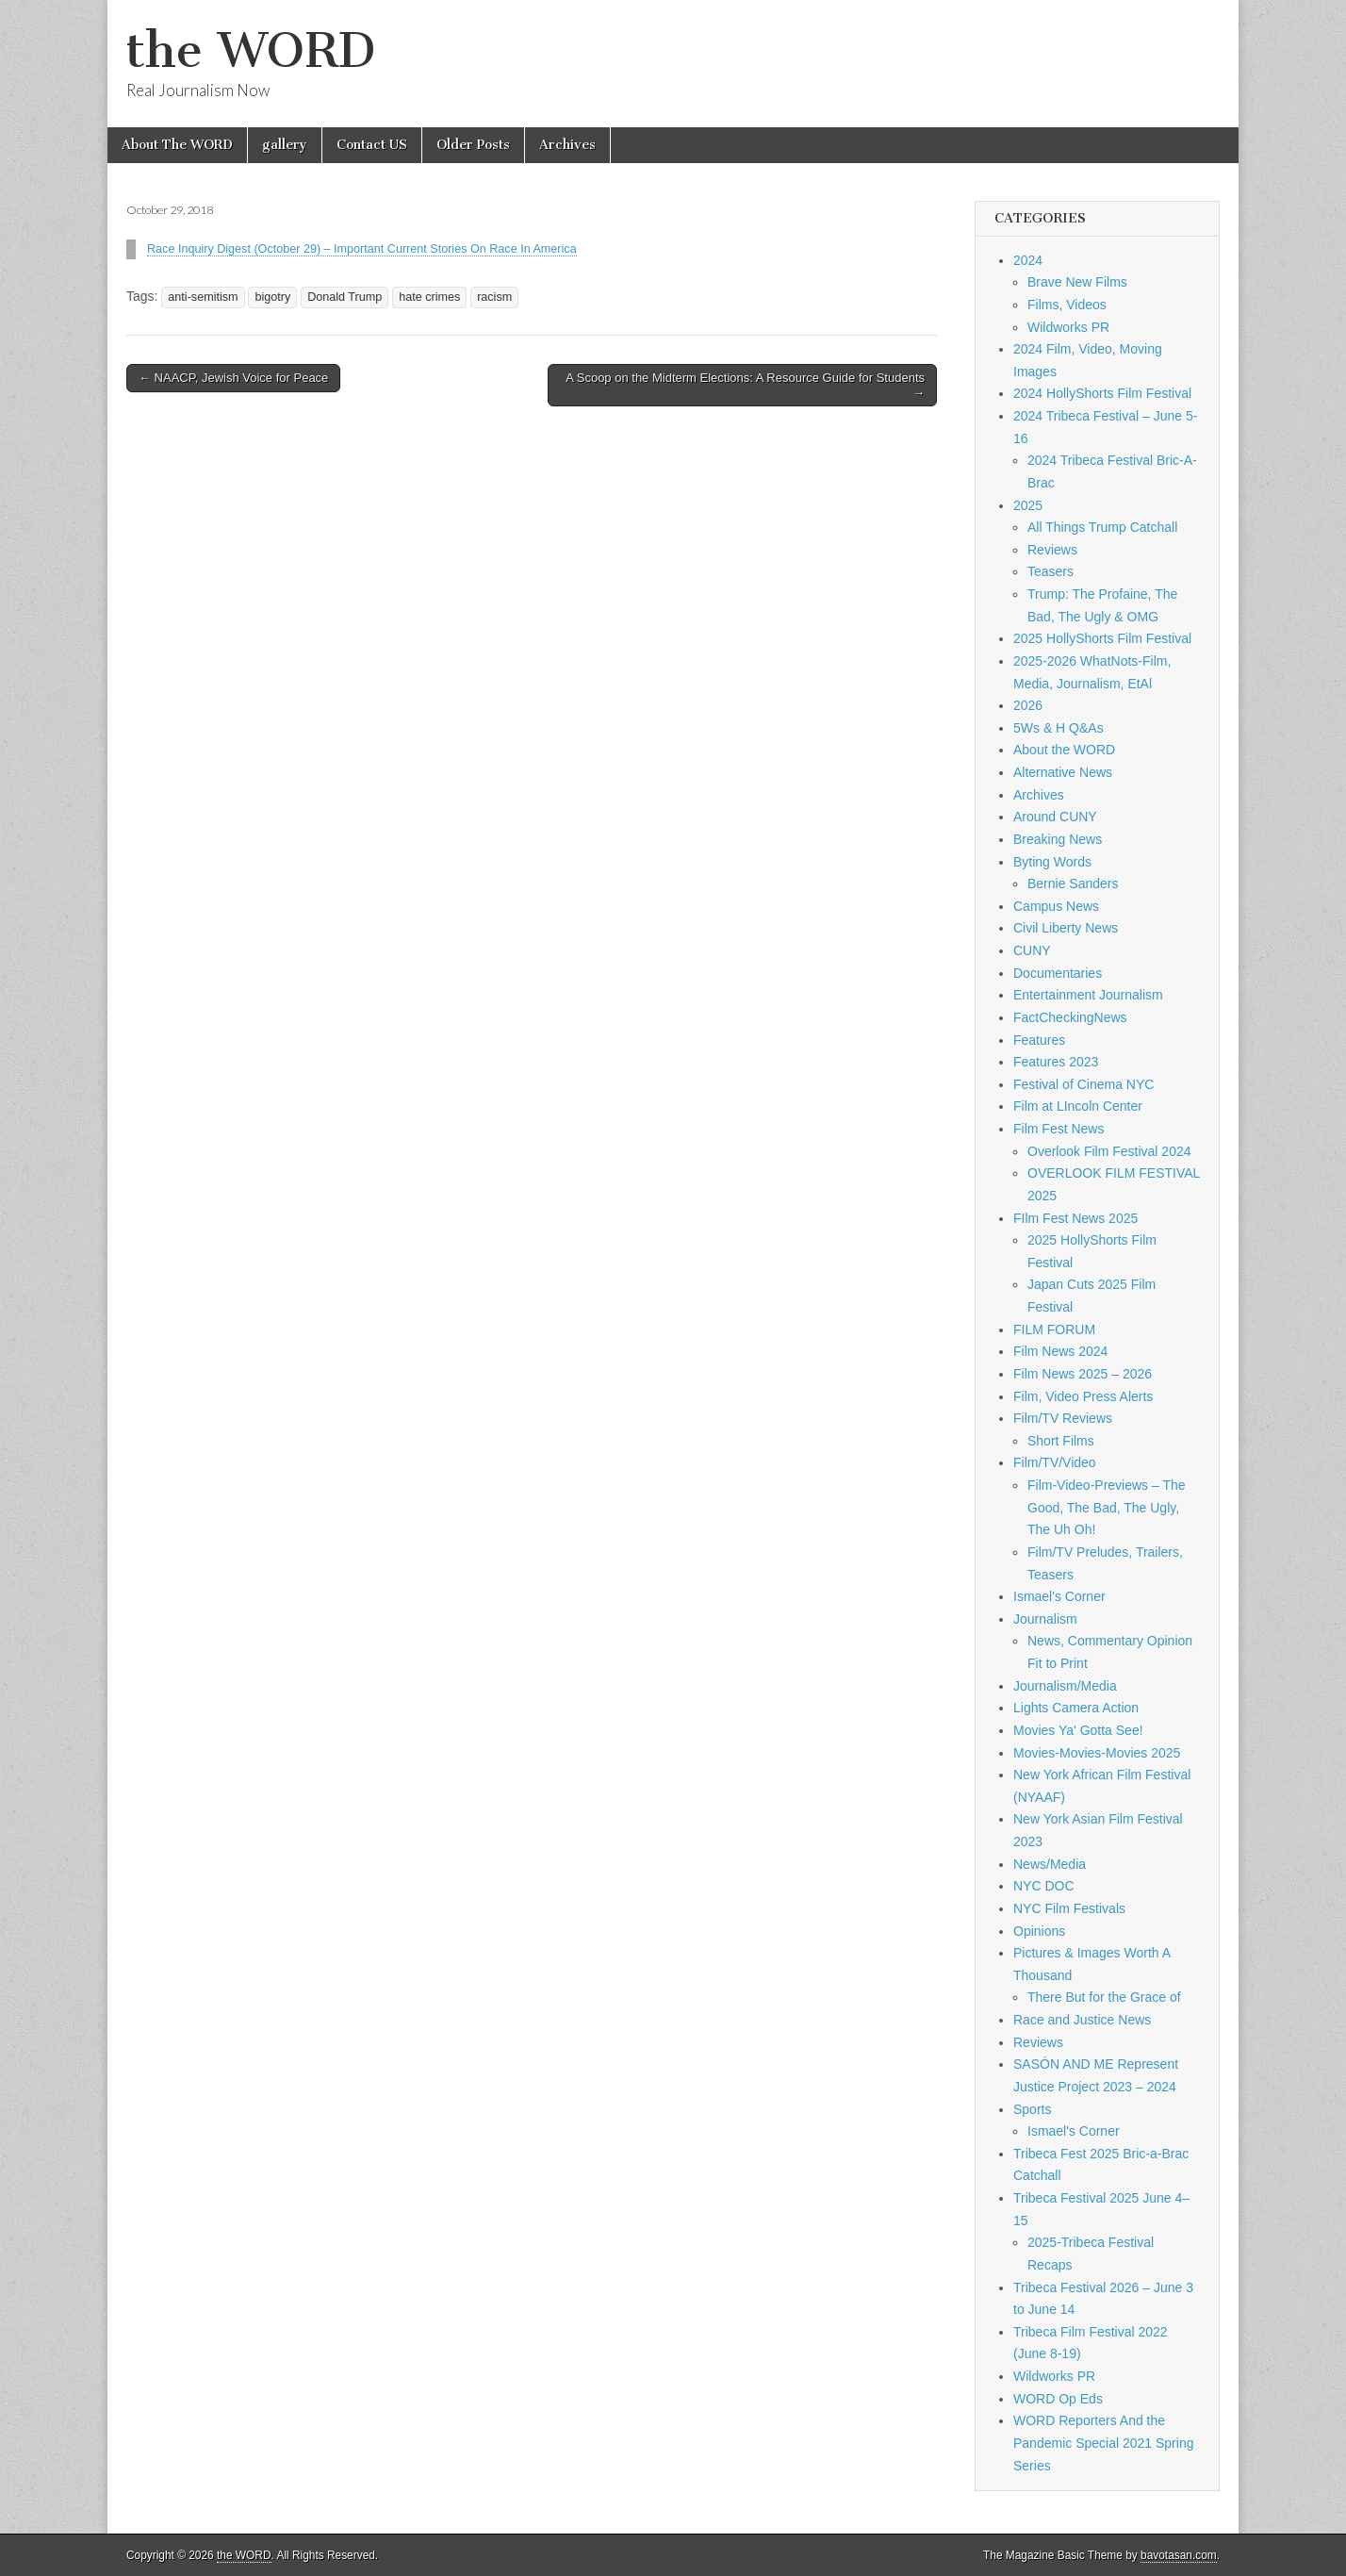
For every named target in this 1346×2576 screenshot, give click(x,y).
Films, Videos (1067, 304)
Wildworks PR (1068, 327)
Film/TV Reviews (1062, 1418)
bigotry (272, 297)
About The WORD (177, 145)
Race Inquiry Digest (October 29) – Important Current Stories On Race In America (362, 249)
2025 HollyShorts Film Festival (1102, 638)
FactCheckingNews (1070, 1017)
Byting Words (1052, 861)
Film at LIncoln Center (1077, 1106)
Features (1039, 1040)
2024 (1027, 260)
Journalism (1045, 1619)
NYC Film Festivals (1069, 1908)
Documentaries (1057, 973)
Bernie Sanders (1073, 883)
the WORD (250, 50)
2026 (1027, 705)
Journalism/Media (1065, 1685)
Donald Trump (344, 297)
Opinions (1039, 1931)
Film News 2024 (1060, 1351)
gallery (284, 145)
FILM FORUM (1054, 1329)
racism (494, 297)
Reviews (1052, 549)
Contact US (371, 145)
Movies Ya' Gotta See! (1078, 1730)
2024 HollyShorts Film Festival (1102, 393)
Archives (567, 145)
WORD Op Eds (1058, 2398)
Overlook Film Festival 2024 (1109, 1151)
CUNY (1032, 950)
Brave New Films (1077, 281)
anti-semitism (203, 297)
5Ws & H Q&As (1058, 727)
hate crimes (429, 297)
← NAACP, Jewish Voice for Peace (233, 378)
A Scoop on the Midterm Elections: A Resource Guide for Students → (745, 385)
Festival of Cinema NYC (1083, 1084)
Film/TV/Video (1054, 1462)
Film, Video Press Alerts (1083, 1396)
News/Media (1049, 1864)
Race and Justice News (1082, 2019)
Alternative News (1062, 772)
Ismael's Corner (1059, 1596)
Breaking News (1057, 839)
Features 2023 (1055, 1061)
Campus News (1056, 906)
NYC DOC (1044, 1885)
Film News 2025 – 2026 (1082, 1373)
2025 (1027, 505)
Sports (1032, 2109)
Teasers (1050, 571)
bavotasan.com (1179, 2555)
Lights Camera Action (1076, 1707)
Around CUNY (1055, 816)
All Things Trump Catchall (1102, 527)
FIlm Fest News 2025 (1075, 1218)
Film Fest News (1058, 1128)
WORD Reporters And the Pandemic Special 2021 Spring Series (1103, 2442)
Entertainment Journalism (1088, 994)
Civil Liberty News (1065, 927)
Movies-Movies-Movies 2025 (1096, 1752)
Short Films (1060, 1440)
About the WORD (1064, 749)
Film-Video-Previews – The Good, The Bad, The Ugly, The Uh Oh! (1106, 1507)
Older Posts (473, 145)
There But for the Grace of (1104, 1997)
